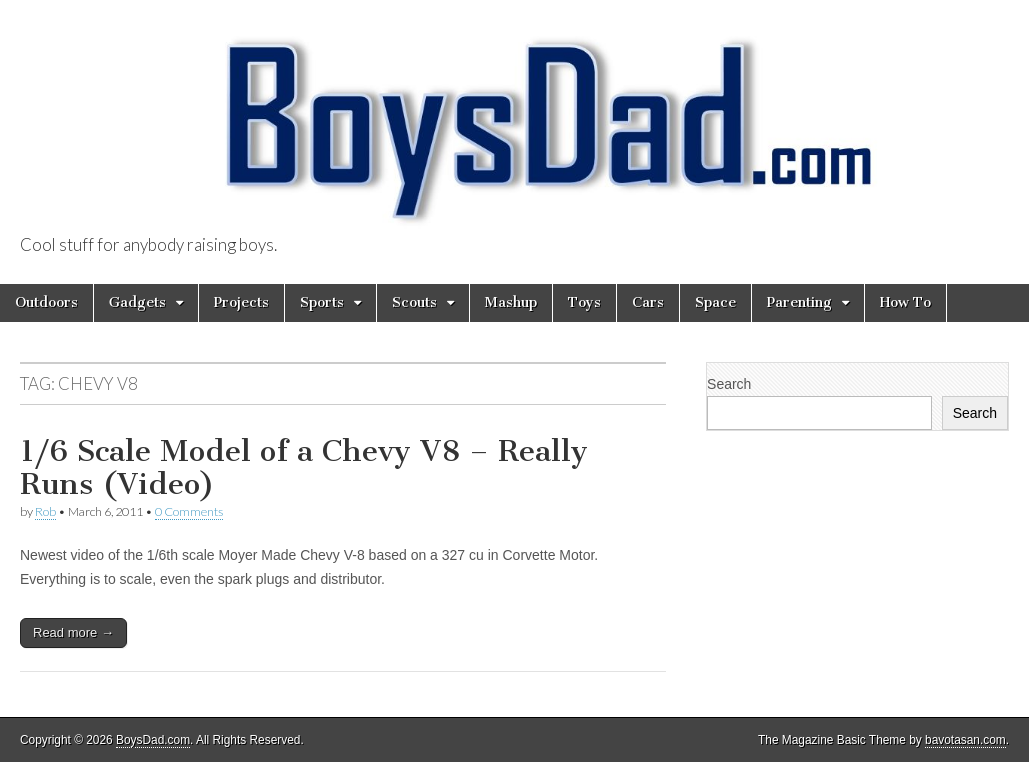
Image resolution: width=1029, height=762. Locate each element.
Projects (241, 302)
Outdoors (46, 302)
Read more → (73, 632)
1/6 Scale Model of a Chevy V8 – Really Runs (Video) (304, 468)
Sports (322, 302)
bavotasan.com (965, 740)
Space (715, 302)
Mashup (511, 302)
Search (729, 384)
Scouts (414, 302)
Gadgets (137, 302)
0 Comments (189, 511)
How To (905, 302)
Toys (584, 302)
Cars (648, 302)
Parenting (799, 302)
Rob (45, 511)
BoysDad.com (153, 740)
